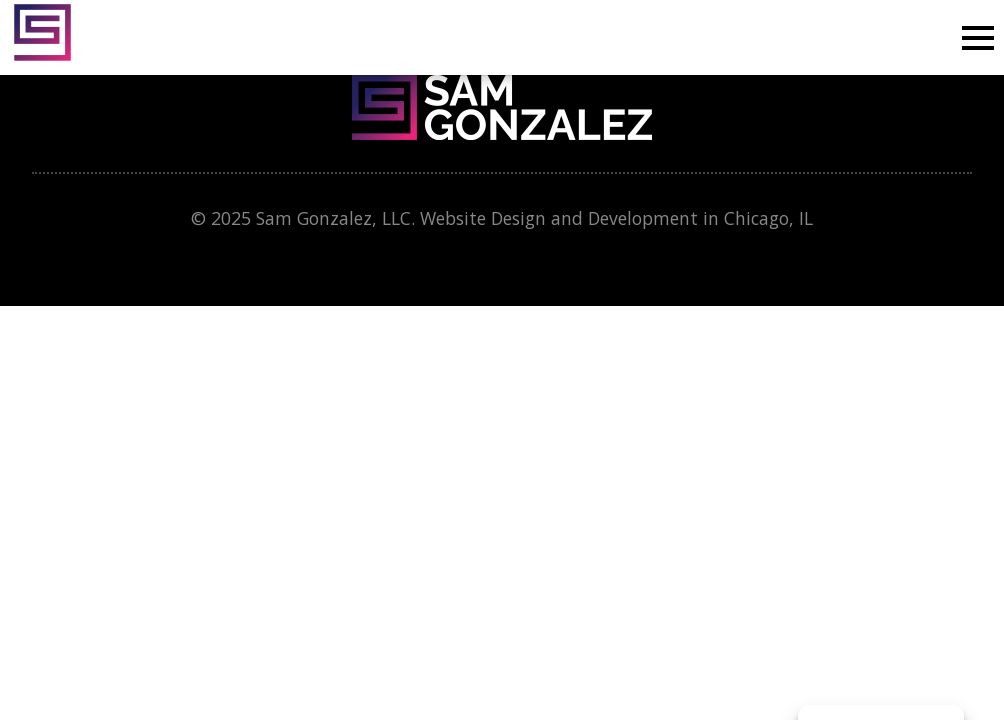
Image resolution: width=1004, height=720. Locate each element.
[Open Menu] (978, 38)
